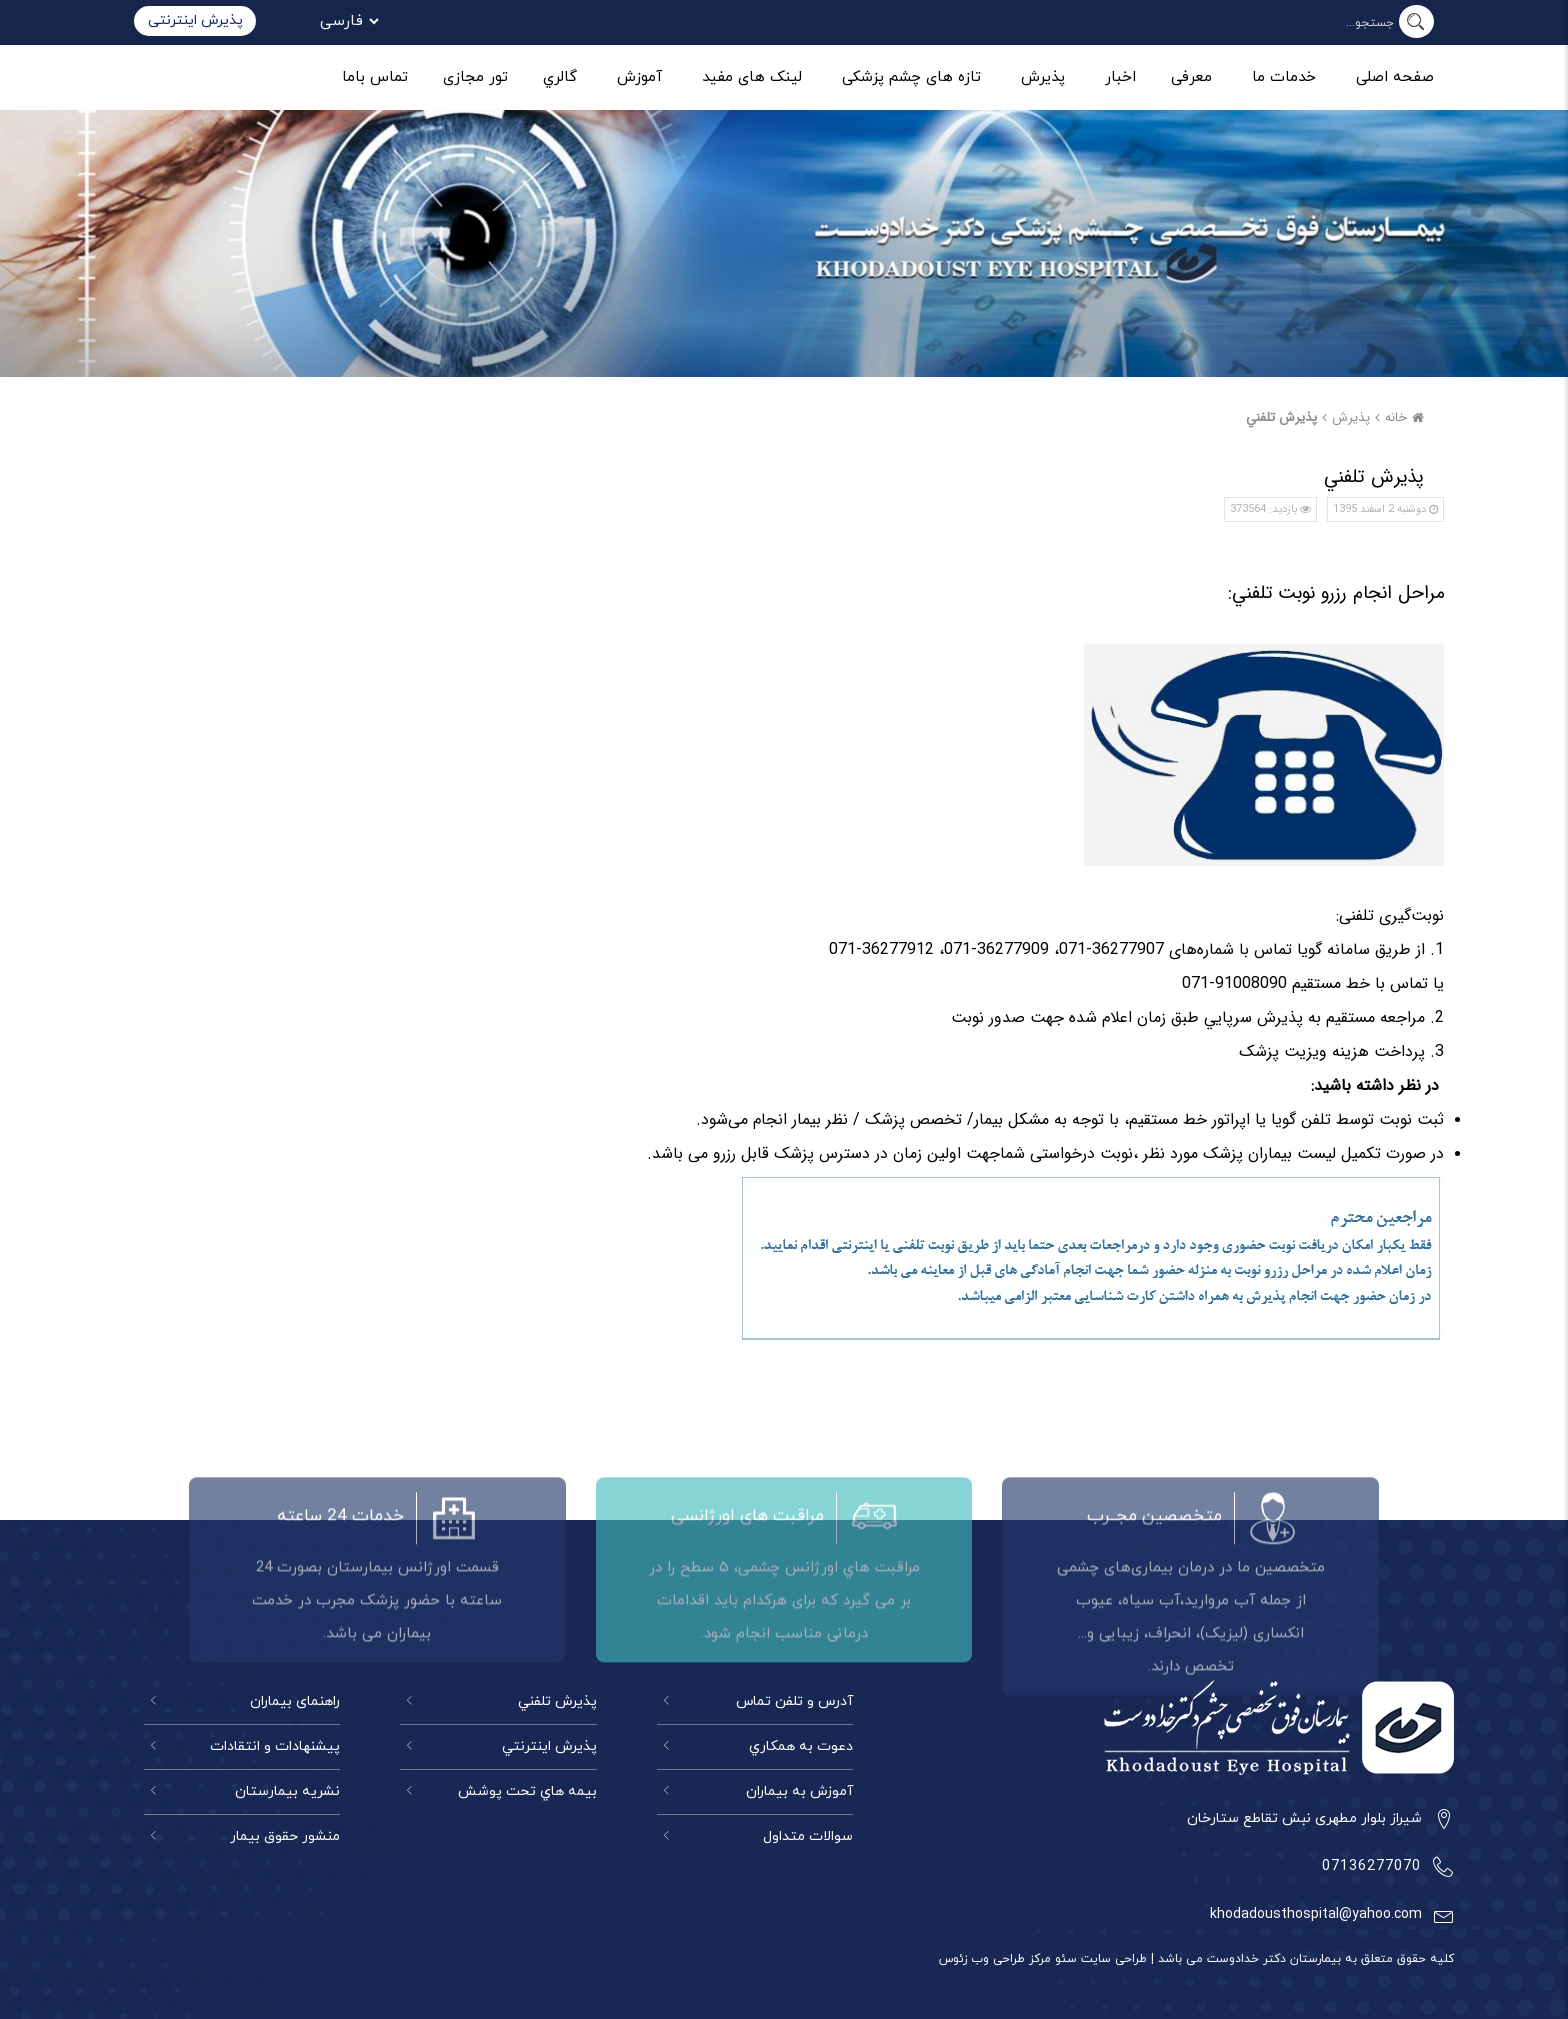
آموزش (639, 77)
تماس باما (375, 77)
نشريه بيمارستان (287, 1791)
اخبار (1120, 77)
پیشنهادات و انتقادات (275, 1746)
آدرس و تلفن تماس (794, 1701)
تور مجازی (475, 77)
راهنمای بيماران (295, 1701)
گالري (560, 77)
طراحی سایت (1112, 1959)
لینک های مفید (752, 77)
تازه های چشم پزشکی (911, 77)
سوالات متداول (808, 1836)
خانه (1407, 417)
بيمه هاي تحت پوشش (527, 1791)
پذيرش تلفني (1281, 417)
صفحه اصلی (1395, 77)
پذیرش (1043, 77)
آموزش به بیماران (799, 1791)
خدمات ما (1284, 77)
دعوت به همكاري (801, 1746)
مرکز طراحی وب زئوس (995, 1959)
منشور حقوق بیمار (285, 1836)
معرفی (1191, 77)
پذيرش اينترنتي (549, 1746)
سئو (1064, 1959)
